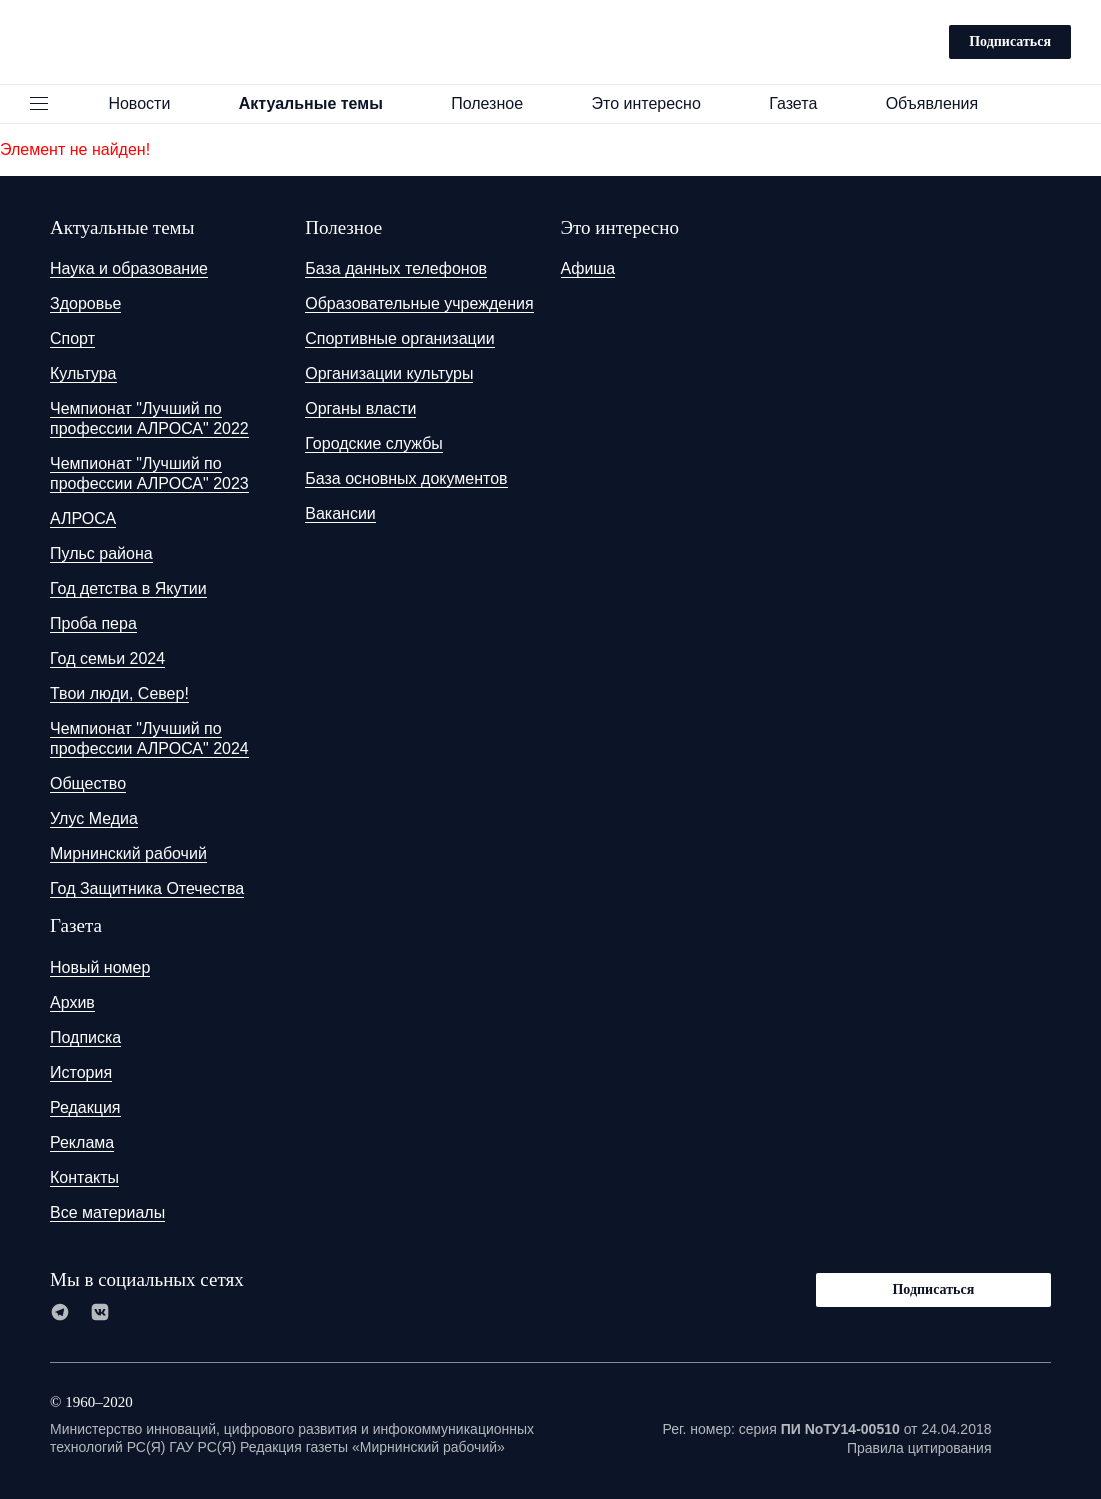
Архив (72, 1002)
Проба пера (93, 623)
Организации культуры (389, 373)
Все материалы (107, 1212)
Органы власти (360, 408)
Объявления (941, 103)
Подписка (85, 1037)
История (81, 1072)
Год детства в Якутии (128, 588)
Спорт (72, 338)
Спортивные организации (399, 338)
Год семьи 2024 (107, 658)
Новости (148, 103)
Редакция (85, 1107)
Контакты (84, 1177)
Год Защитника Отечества (147, 888)
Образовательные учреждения (419, 303)
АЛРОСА (83, 518)
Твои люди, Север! (119, 693)
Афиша (588, 268)
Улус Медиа (94, 818)
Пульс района (101, 553)
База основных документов (406, 478)
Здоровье (85, 303)
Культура (83, 373)
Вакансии (340, 513)
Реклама (82, 1142)
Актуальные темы (320, 103)
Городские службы (374, 443)
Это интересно (655, 103)
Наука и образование (129, 268)
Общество (88, 783)
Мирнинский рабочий (128, 853)
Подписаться (1010, 41)
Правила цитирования (919, 1448)
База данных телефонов (396, 268)
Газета (802, 103)
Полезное (496, 103)
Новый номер (100, 967)
